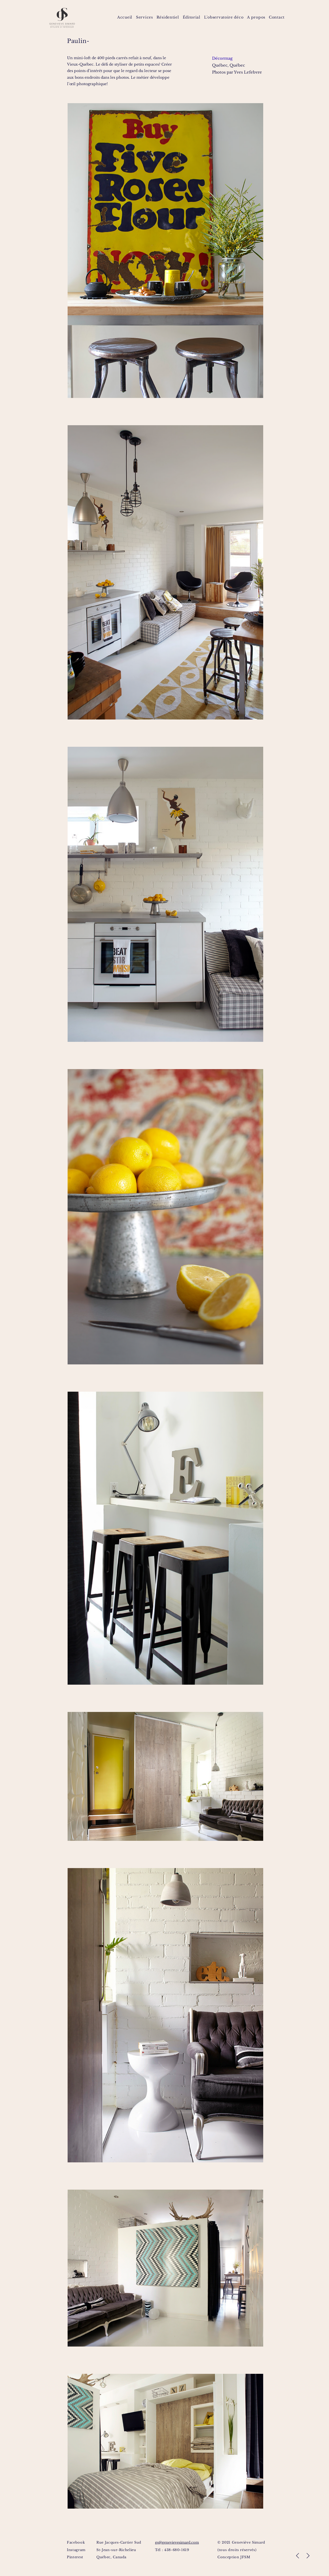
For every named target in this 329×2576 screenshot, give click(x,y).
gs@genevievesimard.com (177, 2542)
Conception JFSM (233, 2557)
